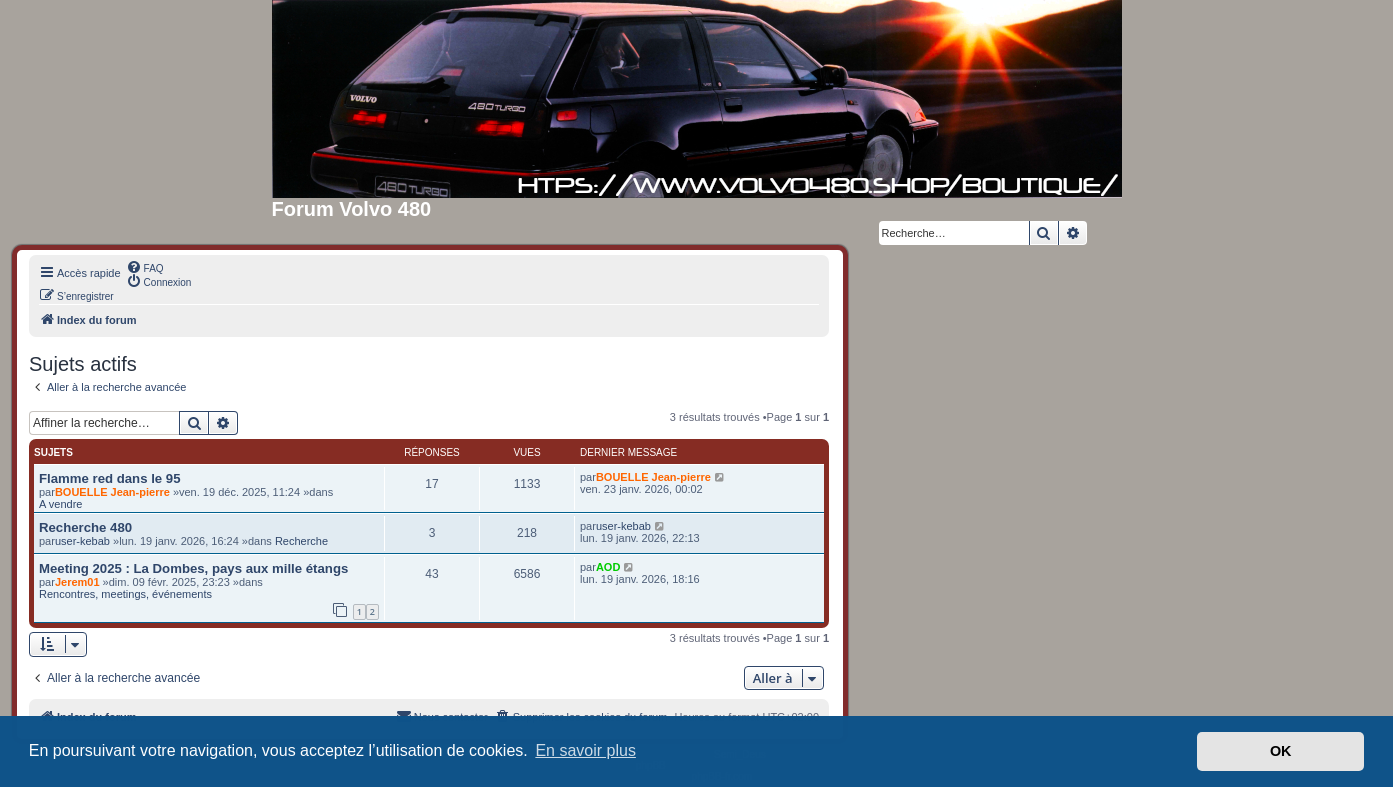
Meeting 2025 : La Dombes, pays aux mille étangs (193, 568)
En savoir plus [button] (585, 750)
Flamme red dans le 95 (109, 478)
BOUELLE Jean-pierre (112, 492)
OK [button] (1281, 751)
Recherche (301, 541)
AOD (608, 567)
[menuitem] (145, 267)
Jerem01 (77, 582)
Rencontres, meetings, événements (125, 594)
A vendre (60, 504)
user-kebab (82, 541)
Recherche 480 (85, 527)
